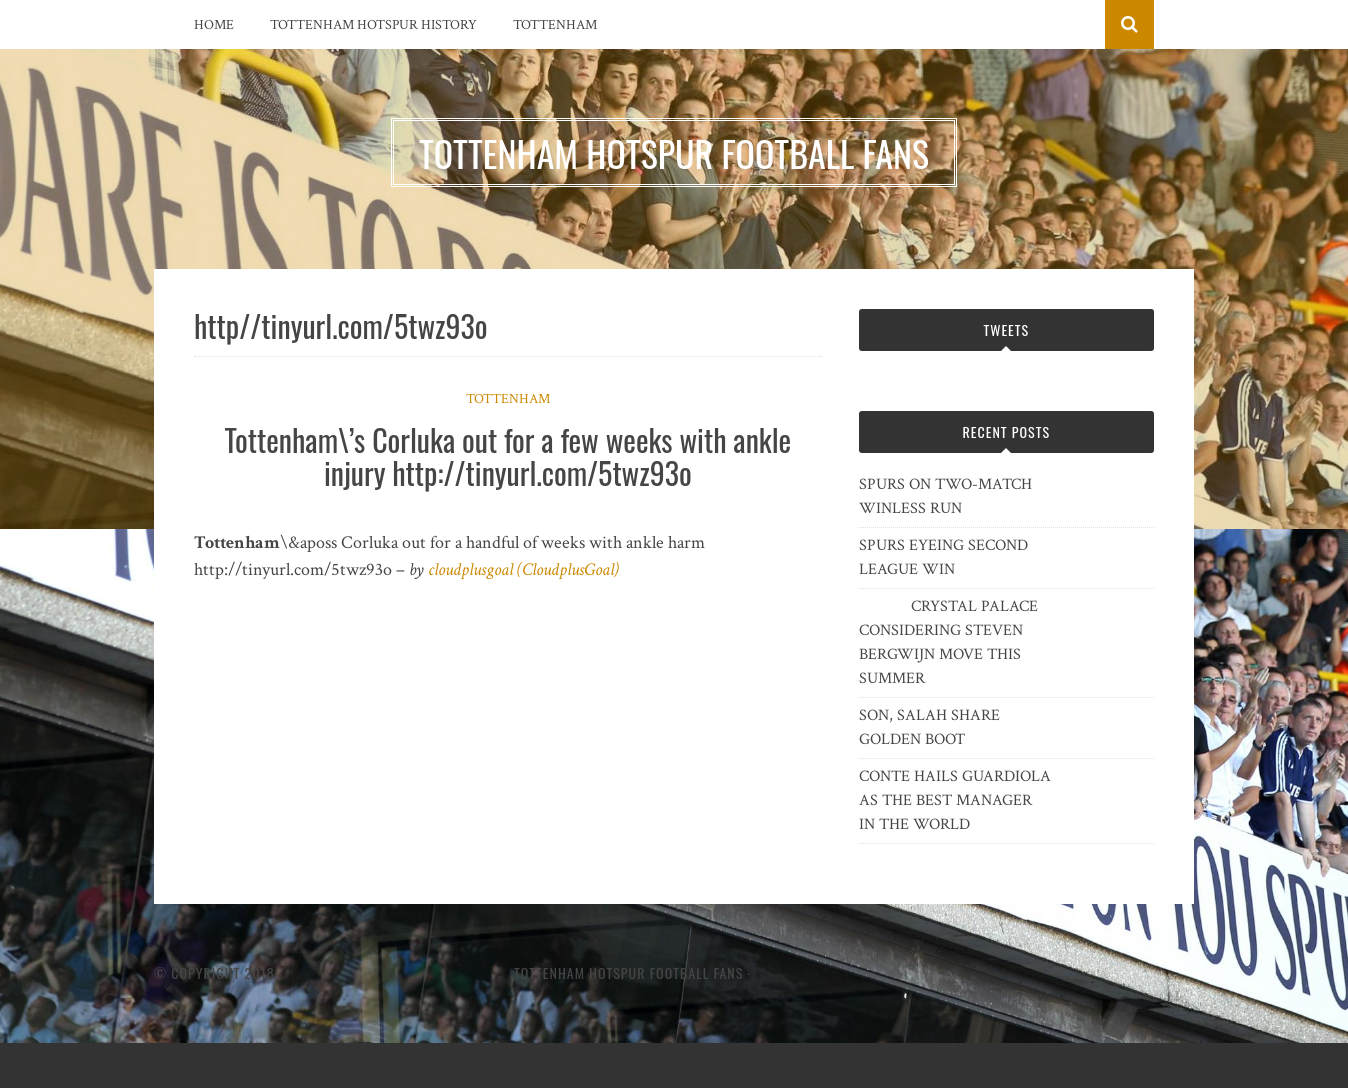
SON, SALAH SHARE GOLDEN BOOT (929, 727)
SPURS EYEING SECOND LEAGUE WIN (943, 557)
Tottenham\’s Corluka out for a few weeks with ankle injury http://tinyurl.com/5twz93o (507, 456)
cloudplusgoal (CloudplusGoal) (523, 569)
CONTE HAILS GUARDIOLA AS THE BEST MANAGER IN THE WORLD (955, 800)
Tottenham (555, 25)
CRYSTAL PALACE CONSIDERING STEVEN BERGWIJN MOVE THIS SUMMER (948, 642)
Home (214, 25)
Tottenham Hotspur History (373, 25)
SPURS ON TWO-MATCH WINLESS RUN (945, 496)
